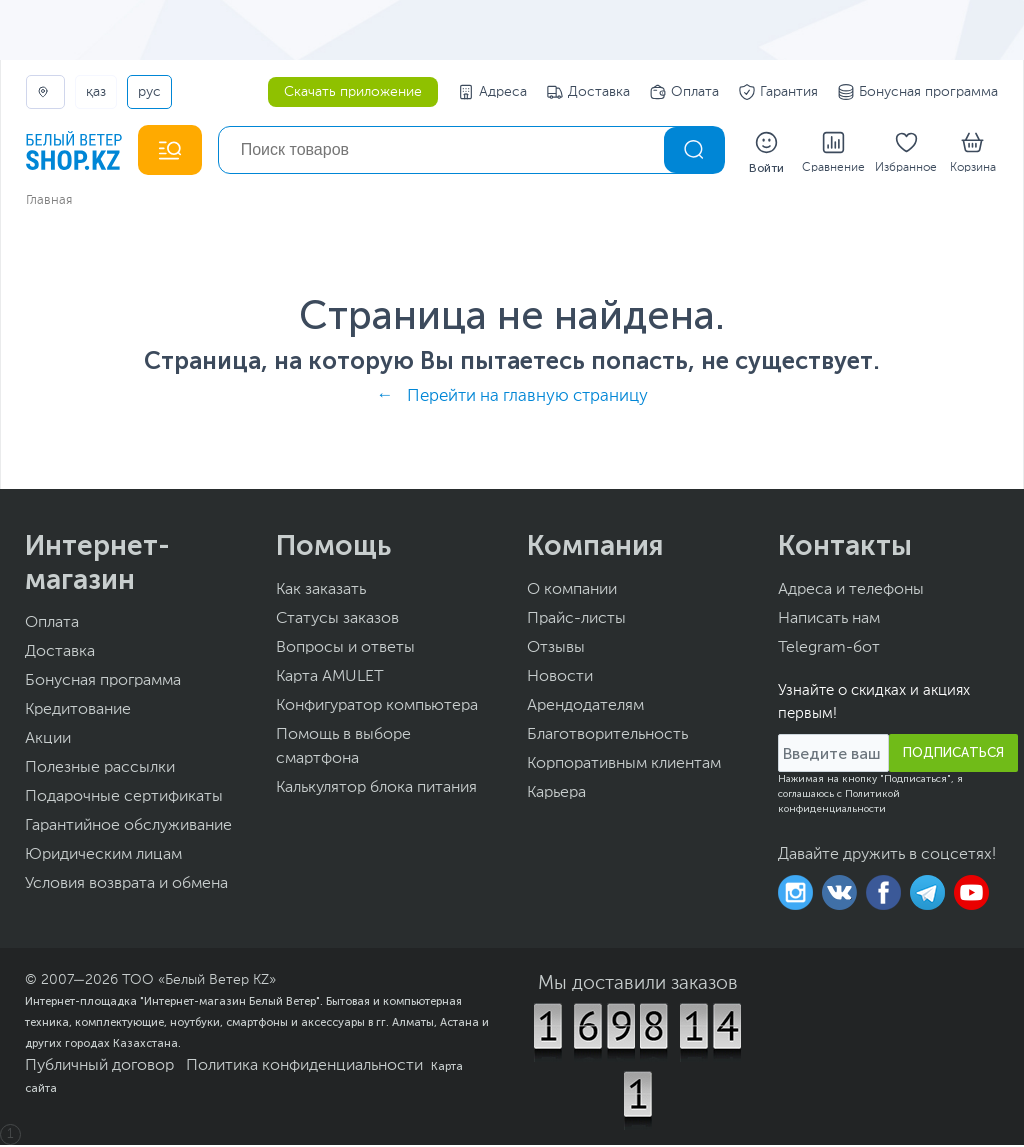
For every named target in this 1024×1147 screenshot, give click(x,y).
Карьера (556, 795)
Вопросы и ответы (345, 650)
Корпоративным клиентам (624, 766)
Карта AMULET (330, 679)
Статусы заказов (337, 621)
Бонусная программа (918, 92)
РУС (149, 92)
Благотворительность (607, 737)
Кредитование (78, 712)
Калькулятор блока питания (376, 790)
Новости (560, 679)
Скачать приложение (353, 92)
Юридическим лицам (103, 857)
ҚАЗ (96, 92)
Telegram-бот (829, 650)
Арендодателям (585, 708)
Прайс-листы (576, 621)
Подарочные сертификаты (124, 799)
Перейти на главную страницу (527, 398)
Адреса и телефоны (851, 592)
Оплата (684, 92)
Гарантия (778, 92)
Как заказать (321, 592)
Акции (48, 741)
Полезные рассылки (100, 770)
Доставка (588, 92)
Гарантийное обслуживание (128, 828)
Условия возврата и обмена (126, 886)
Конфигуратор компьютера (377, 708)
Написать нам (829, 621)
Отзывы (556, 650)
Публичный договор (99, 1068)
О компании (572, 592)
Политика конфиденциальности (304, 1068)
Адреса (492, 92)
